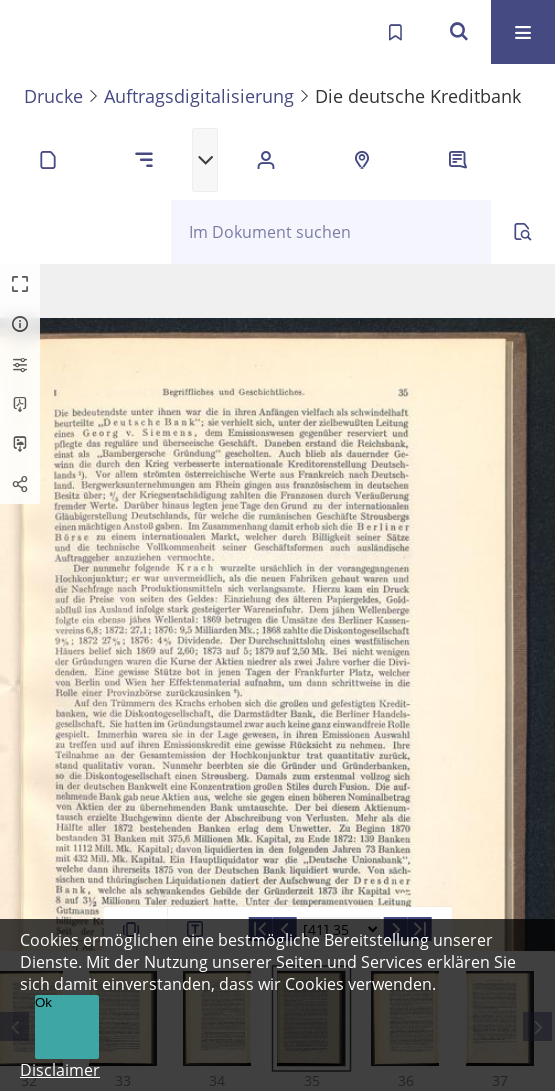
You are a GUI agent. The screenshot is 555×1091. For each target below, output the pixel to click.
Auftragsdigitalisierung (199, 96)
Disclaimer (60, 1070)
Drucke (53, 96)
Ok (43, 1002)
